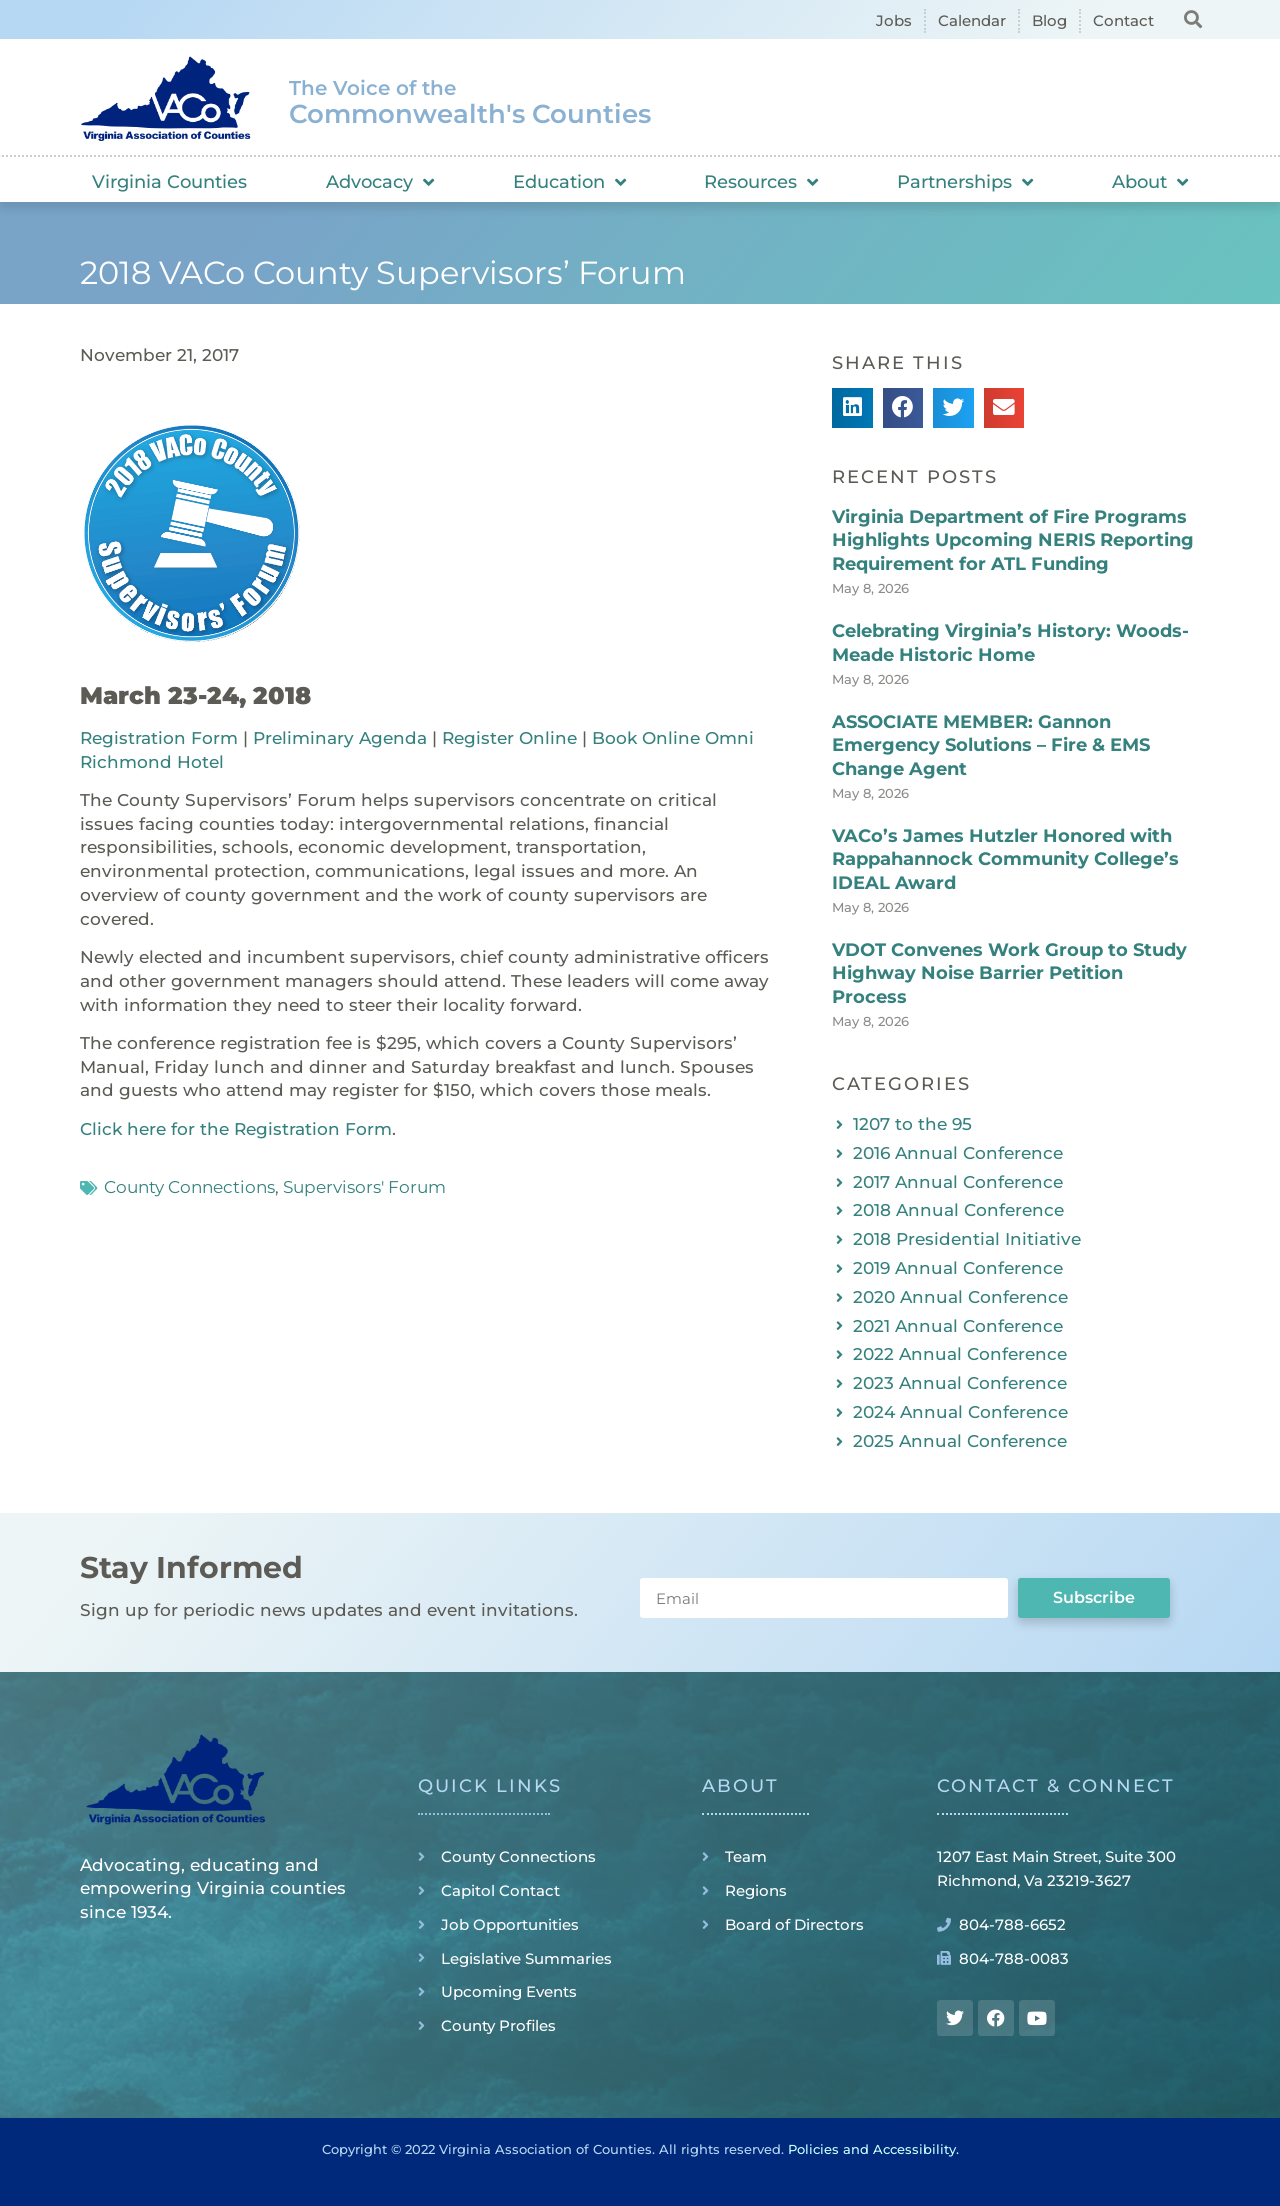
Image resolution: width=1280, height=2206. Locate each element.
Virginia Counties (169, 182)
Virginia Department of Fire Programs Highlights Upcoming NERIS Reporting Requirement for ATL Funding (1013, 540)
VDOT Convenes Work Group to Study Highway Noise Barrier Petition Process (1009, 973)
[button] (1192, 18)
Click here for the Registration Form (236, 1129)
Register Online (509, 738)
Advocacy (380, 182)
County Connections (189, 1187)
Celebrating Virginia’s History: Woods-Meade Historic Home (1010, 642)
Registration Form (159, 738)
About (1150, 182)
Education (569, 182)
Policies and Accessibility (872, 2149)
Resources (761, 182)
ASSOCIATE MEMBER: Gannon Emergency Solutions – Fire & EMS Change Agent (991, 745)
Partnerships (965, 182)
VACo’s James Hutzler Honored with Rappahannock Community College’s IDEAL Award (1005, 859)
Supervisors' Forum (364, 1187)
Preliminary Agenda (340, 738)
